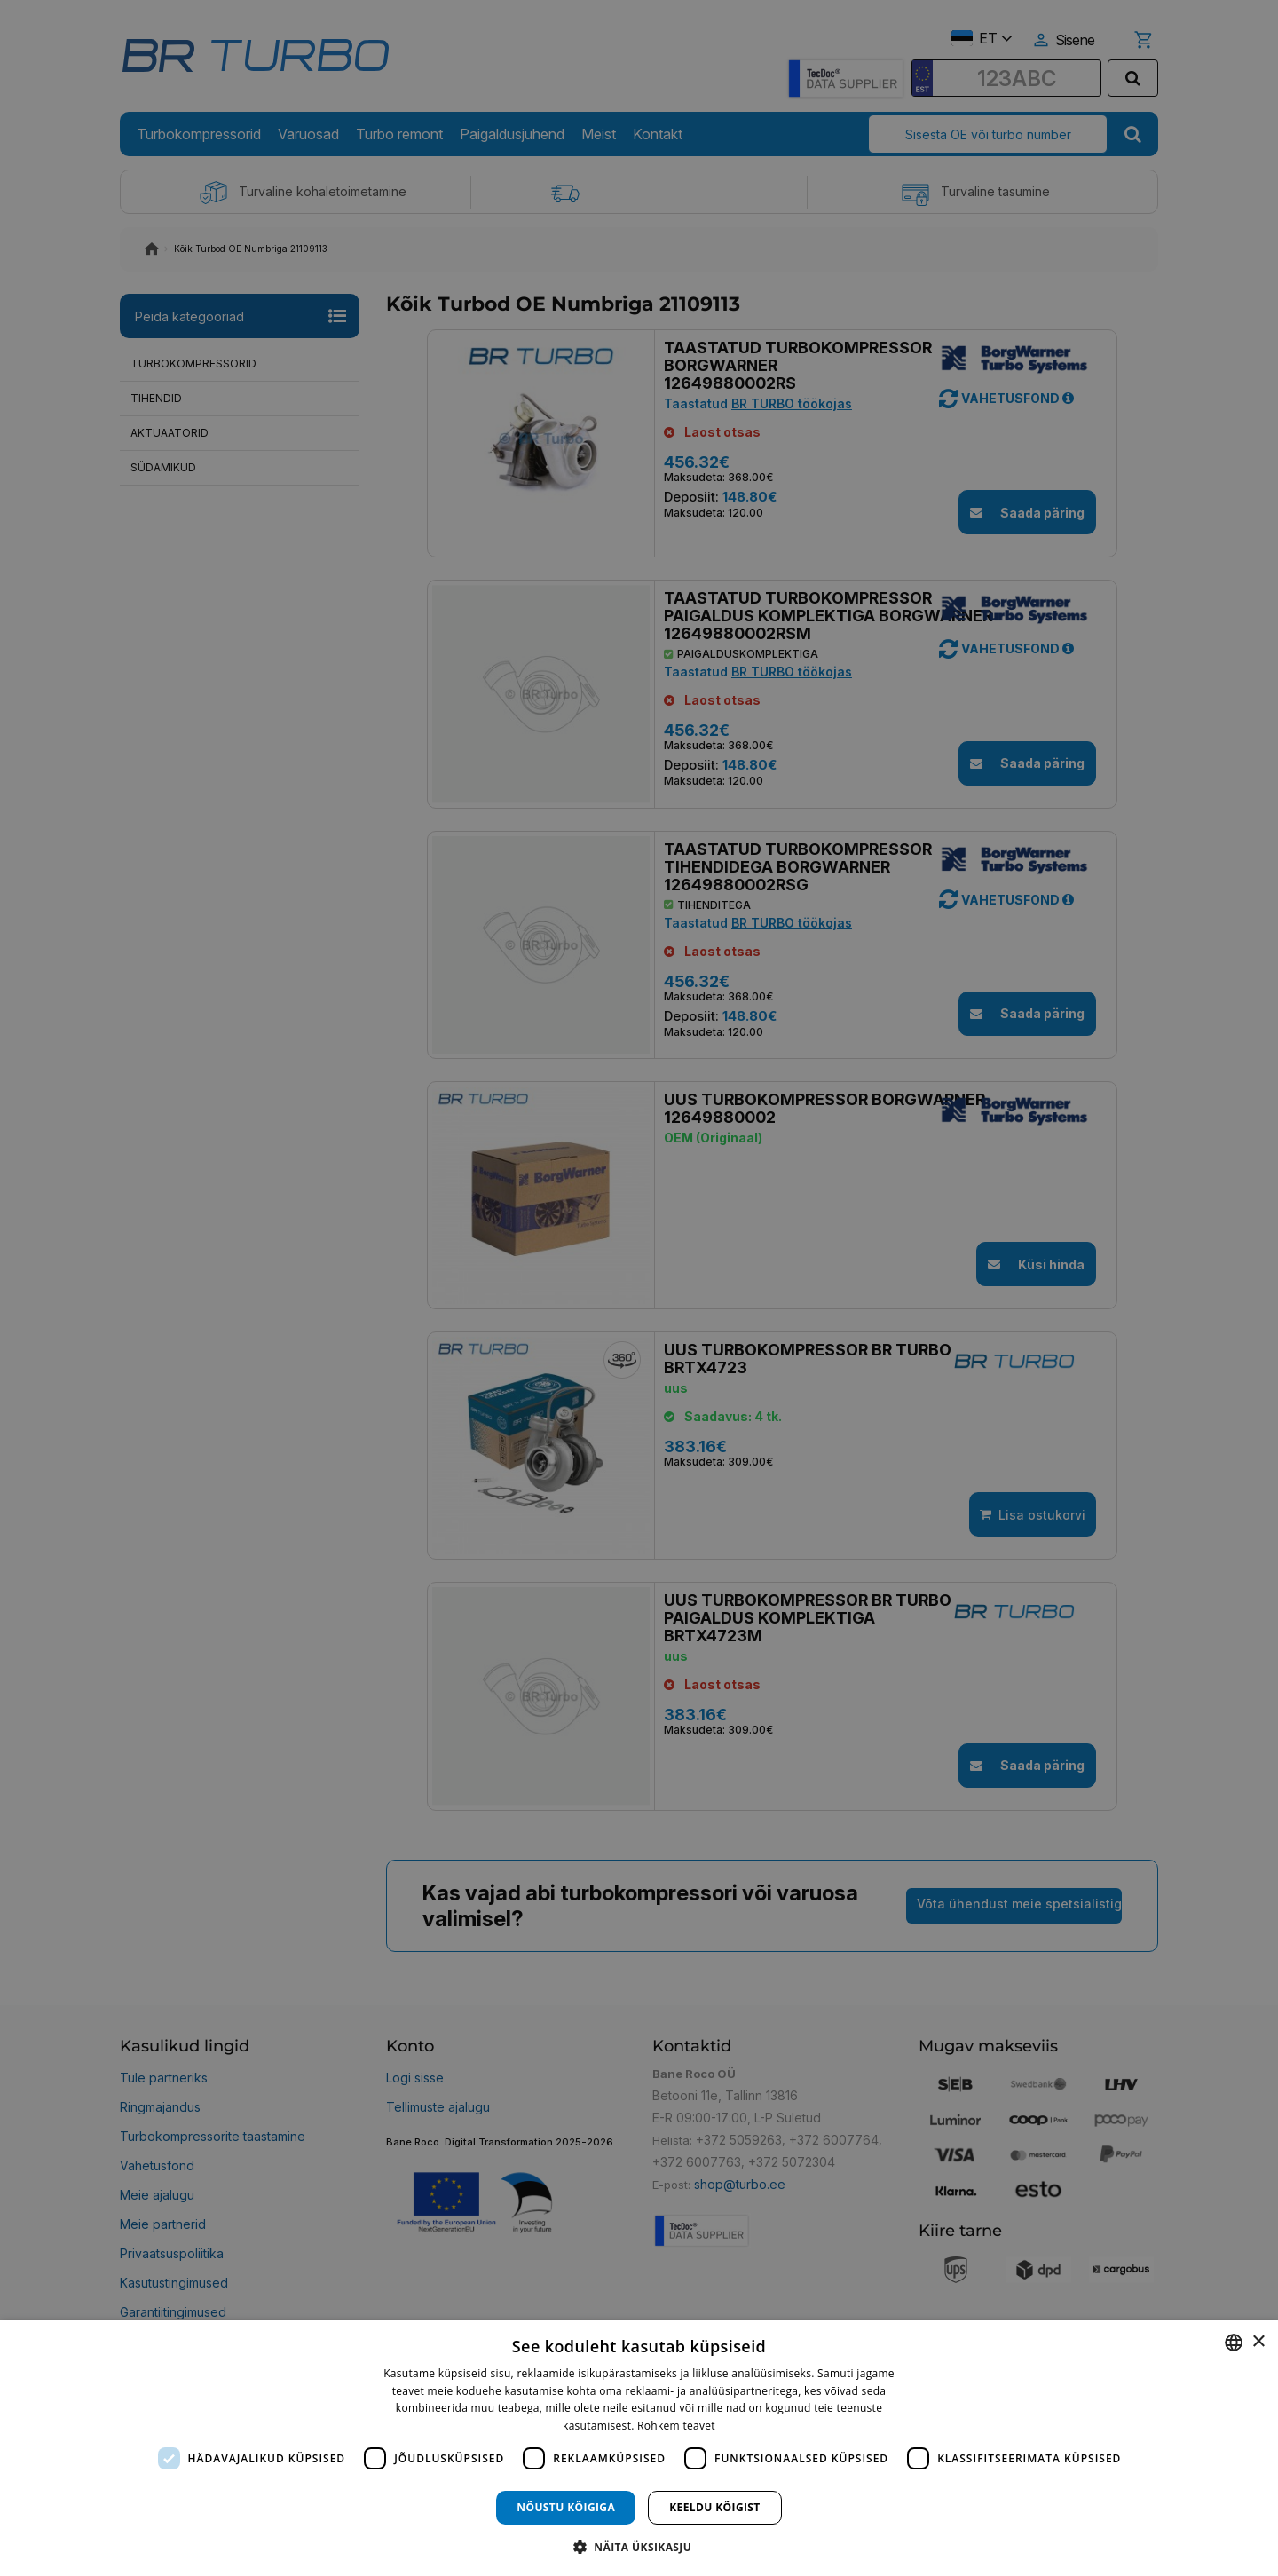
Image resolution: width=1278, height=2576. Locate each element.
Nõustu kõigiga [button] (566, 2507)
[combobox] (1233, 2342)
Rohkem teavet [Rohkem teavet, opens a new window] (676, 2425)
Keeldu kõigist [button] (715, 2507)
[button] (639, 2546)
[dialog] (639, 2448)
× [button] (1258, 2342)
